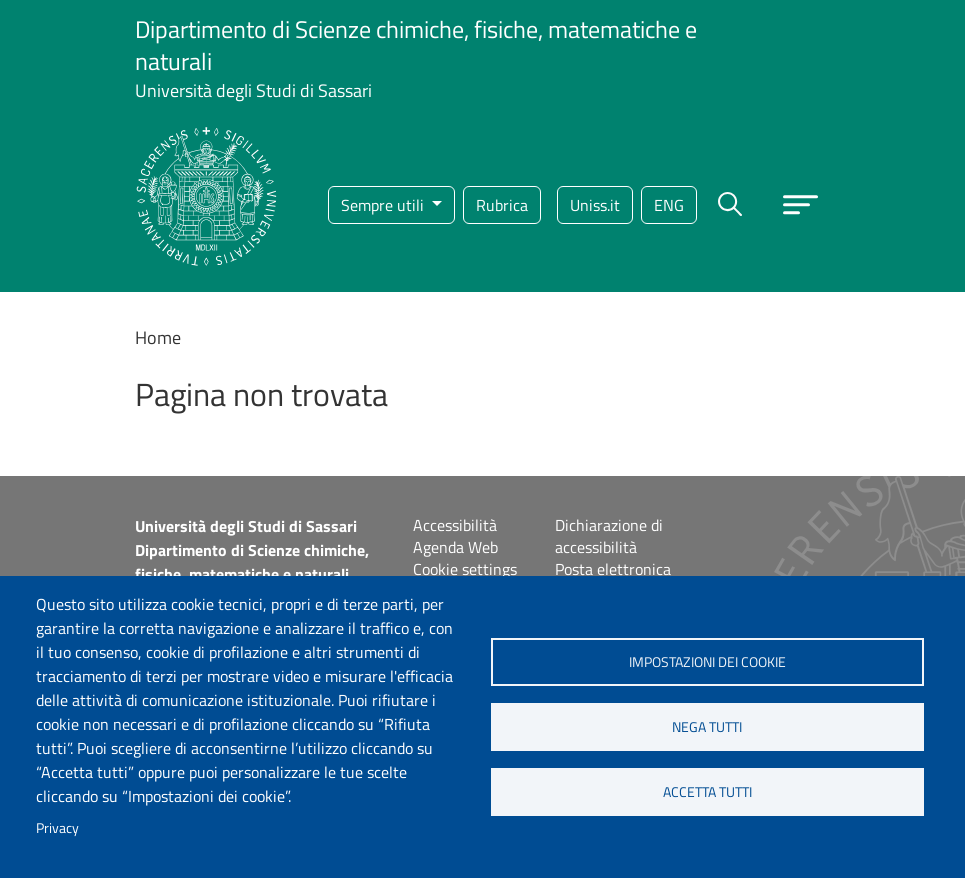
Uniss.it (595, 205)
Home (158, 337)
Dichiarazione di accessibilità (609, 536)
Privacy (57, 828)
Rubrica (502, 205)
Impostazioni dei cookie (707, 662)
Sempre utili (384, 205)
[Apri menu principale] (800, 204)
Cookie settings (465, 569)
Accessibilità (455, 525)
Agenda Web (455, 547)
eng (669, 205)
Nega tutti (707, 727)
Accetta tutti (707, 792)
